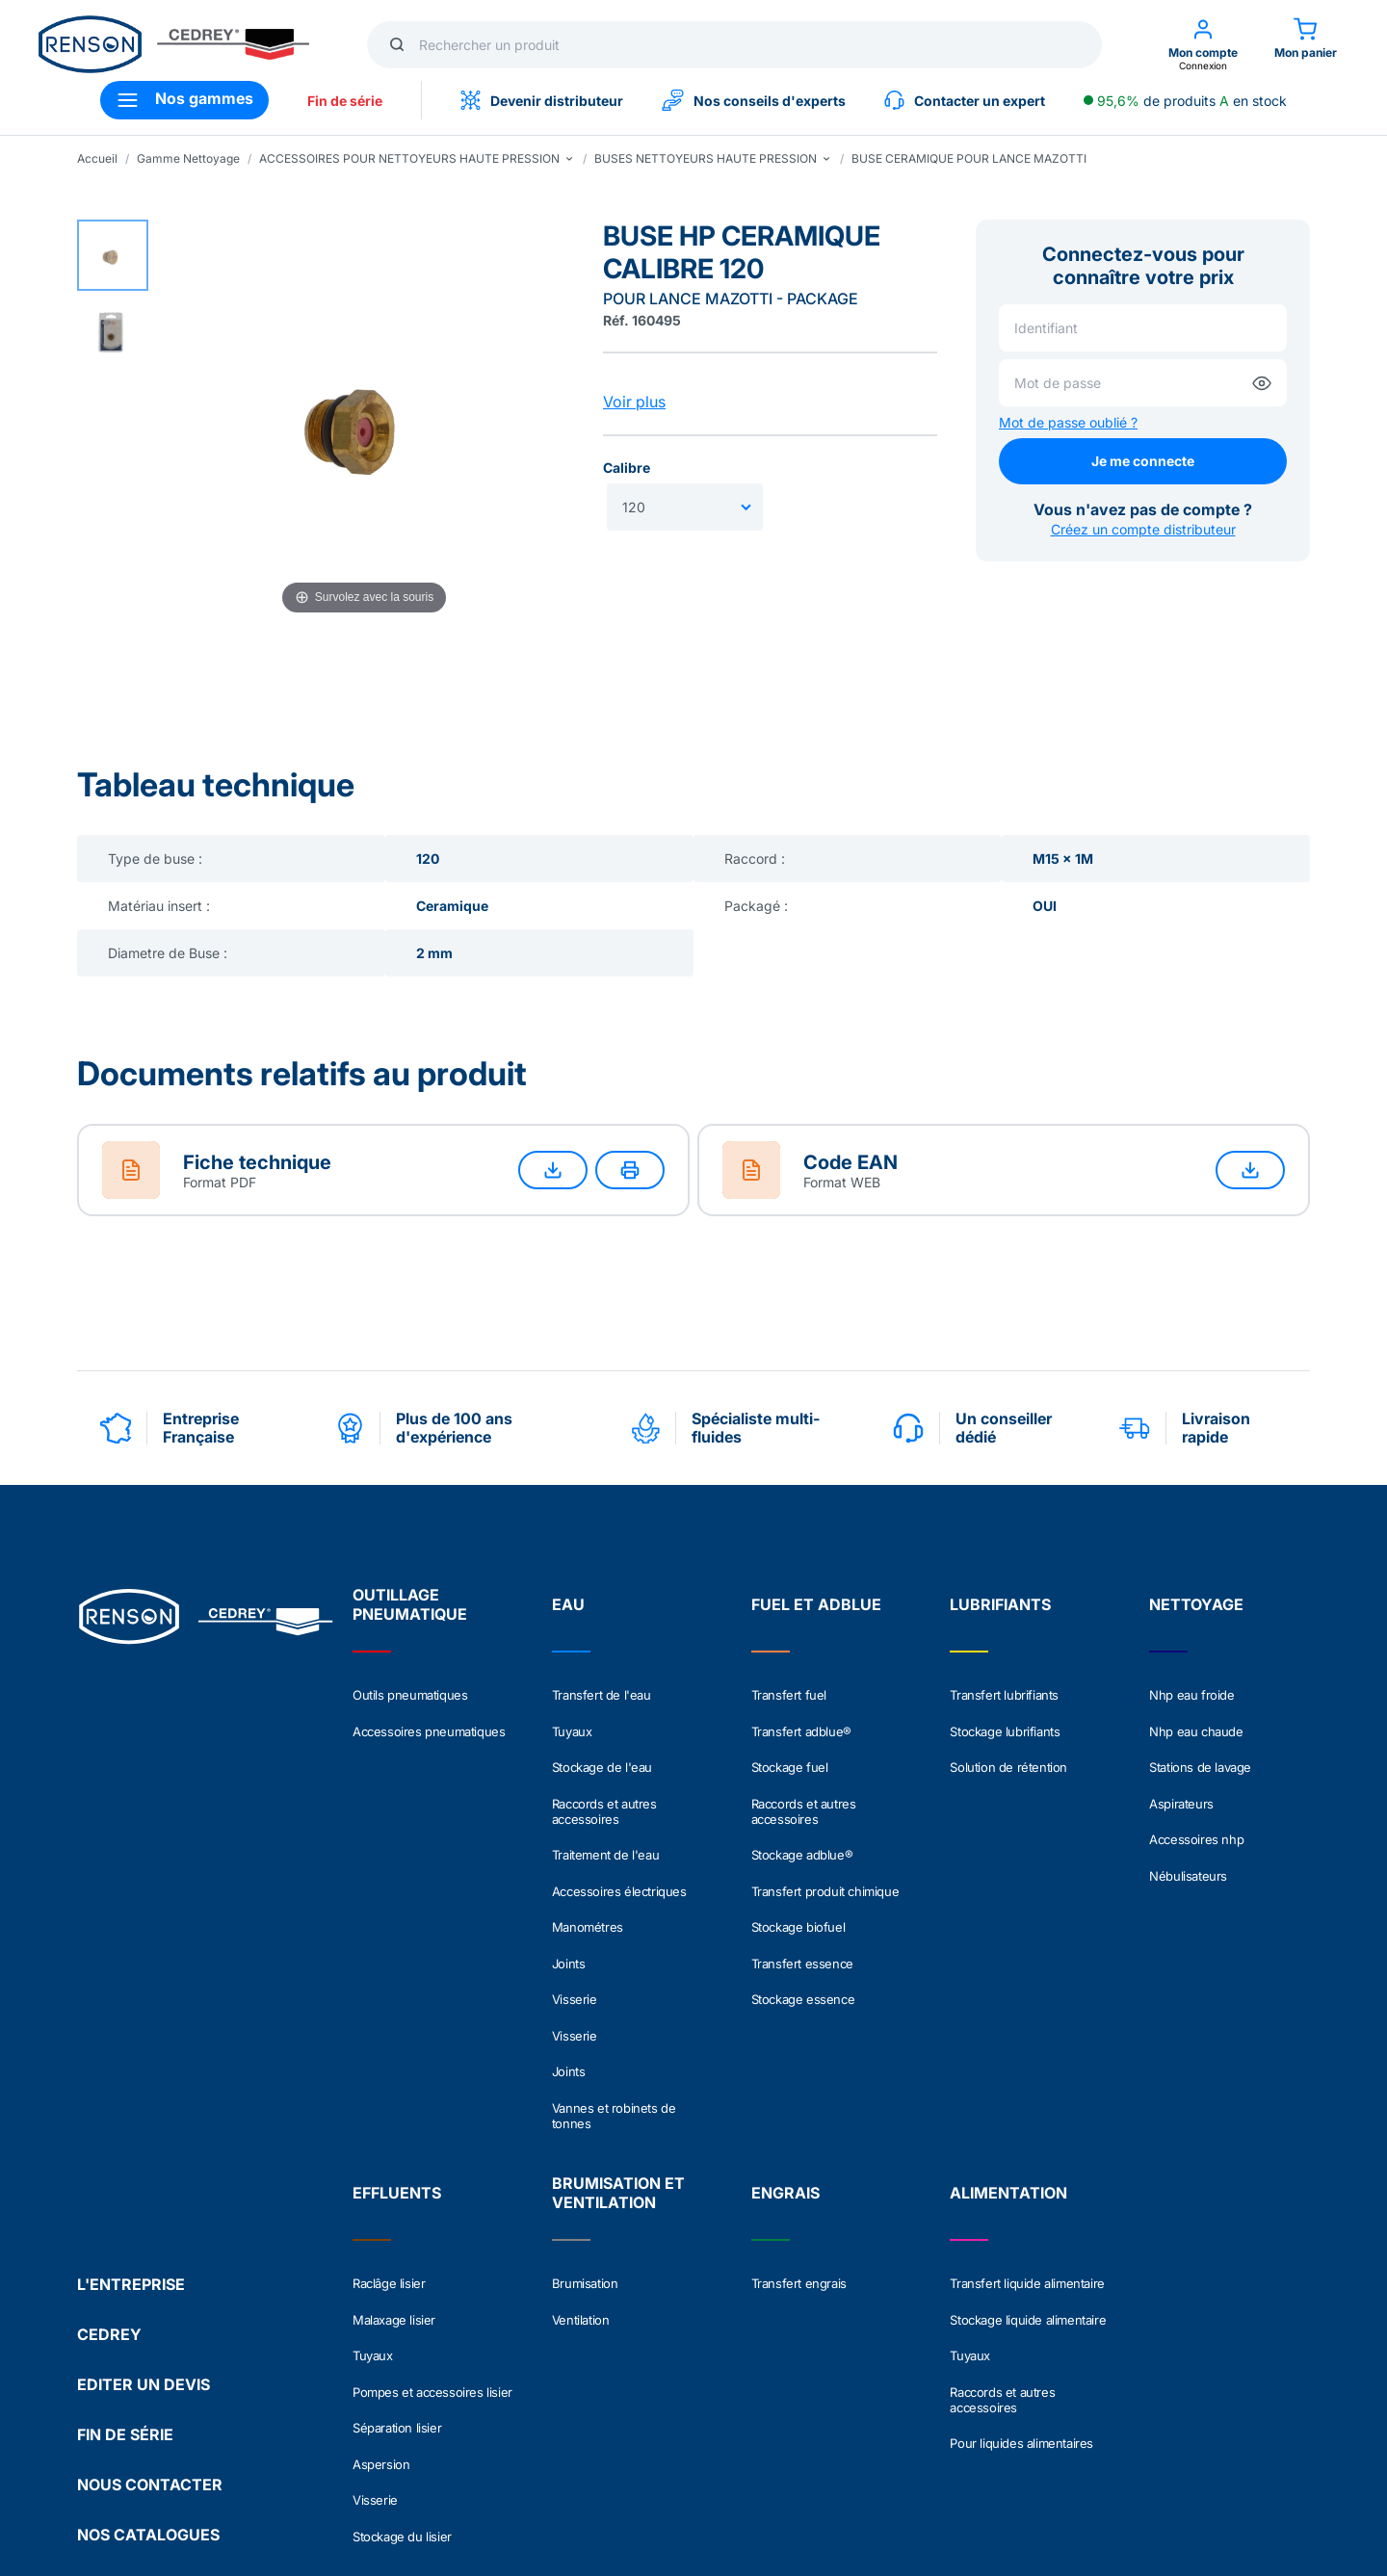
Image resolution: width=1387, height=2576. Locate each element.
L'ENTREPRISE (131, 2084)
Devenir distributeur (541, 100)
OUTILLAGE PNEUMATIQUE (410, 1604)
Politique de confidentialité (289, 2472)
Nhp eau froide (1191, 1695)
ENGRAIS (785, 2070)
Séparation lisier (397, 2261)
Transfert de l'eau (601, 1695)
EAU (568, 1604)
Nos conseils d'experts (754, 100)
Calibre (626, 467)
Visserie (574, 1910)
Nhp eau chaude (1196, 1720)
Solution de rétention (1008, 1745)
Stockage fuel (789, 1745)
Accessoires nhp (1196, 1795)
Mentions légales (128, 2472)
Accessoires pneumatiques (429, 1720)
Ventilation (581, 2186)
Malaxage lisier (394, 2186)
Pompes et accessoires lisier (432, 2236)
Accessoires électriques (619, 1835)
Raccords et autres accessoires (604, 1777)
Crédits (636, 2472)
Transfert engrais (799, 2161)
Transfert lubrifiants (1004, 1695)
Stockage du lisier (402, 2336)
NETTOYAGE (1196, 1604)
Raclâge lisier (389, 2161)
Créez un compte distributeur (1143, 529)
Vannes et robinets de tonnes (614, 1993)
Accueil (97, 158)
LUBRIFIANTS (1000, 1604)
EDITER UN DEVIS (143, 2184)
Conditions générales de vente (491, 2472)
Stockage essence (803, 1910)
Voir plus (634, 401)
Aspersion (381, 2286)
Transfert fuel (788, 1695)
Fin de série (344, 100)
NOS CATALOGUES (148, 2334)
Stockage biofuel (798, 1860)
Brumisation (585, 2161)
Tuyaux (572, 1720)
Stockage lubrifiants (1005, 1720)
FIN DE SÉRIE (125, 2234)
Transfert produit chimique (825, 1835)
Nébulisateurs (1188, 1820)
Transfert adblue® (801, 1720)
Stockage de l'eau (602, 1745)
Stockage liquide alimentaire (1028, 2186)
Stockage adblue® (802, 1810)
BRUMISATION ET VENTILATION (618, 2070)
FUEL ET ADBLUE (816, 1604)
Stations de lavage (1200, 1745)
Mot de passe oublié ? (1068, 422)
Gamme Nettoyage (188, 158)
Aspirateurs (1181, 1770)
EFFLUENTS (397, 2070)
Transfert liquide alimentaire (1027, 2161)
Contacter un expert (964, 100)
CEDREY (109, 2134)
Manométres (587, 1860)
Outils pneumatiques (410, 1695)
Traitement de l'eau (605, 1810)
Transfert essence (802, 1885)
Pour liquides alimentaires (1021, 2276)
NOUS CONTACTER (149, 2284)
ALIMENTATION (1008, 2070)
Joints (569, 1885)
